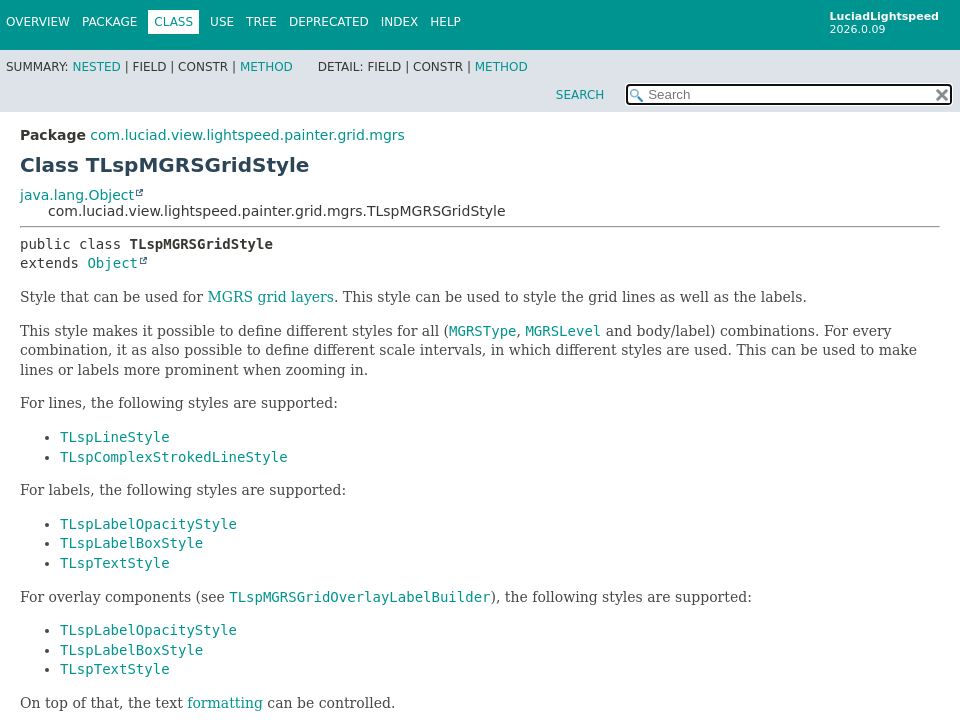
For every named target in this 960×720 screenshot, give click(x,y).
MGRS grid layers (270, 297)
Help (445, 22)
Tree (261, 22)
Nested (96, 67)
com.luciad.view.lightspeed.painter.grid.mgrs (247, 135)
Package (109, 22)
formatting (225, 703)
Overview (38, 22)
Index (400, 22)
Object (112, 263)
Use (222, 22)
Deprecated (329, 22)
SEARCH (580, 95)
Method (266, 67)
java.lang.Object (77, 195)
